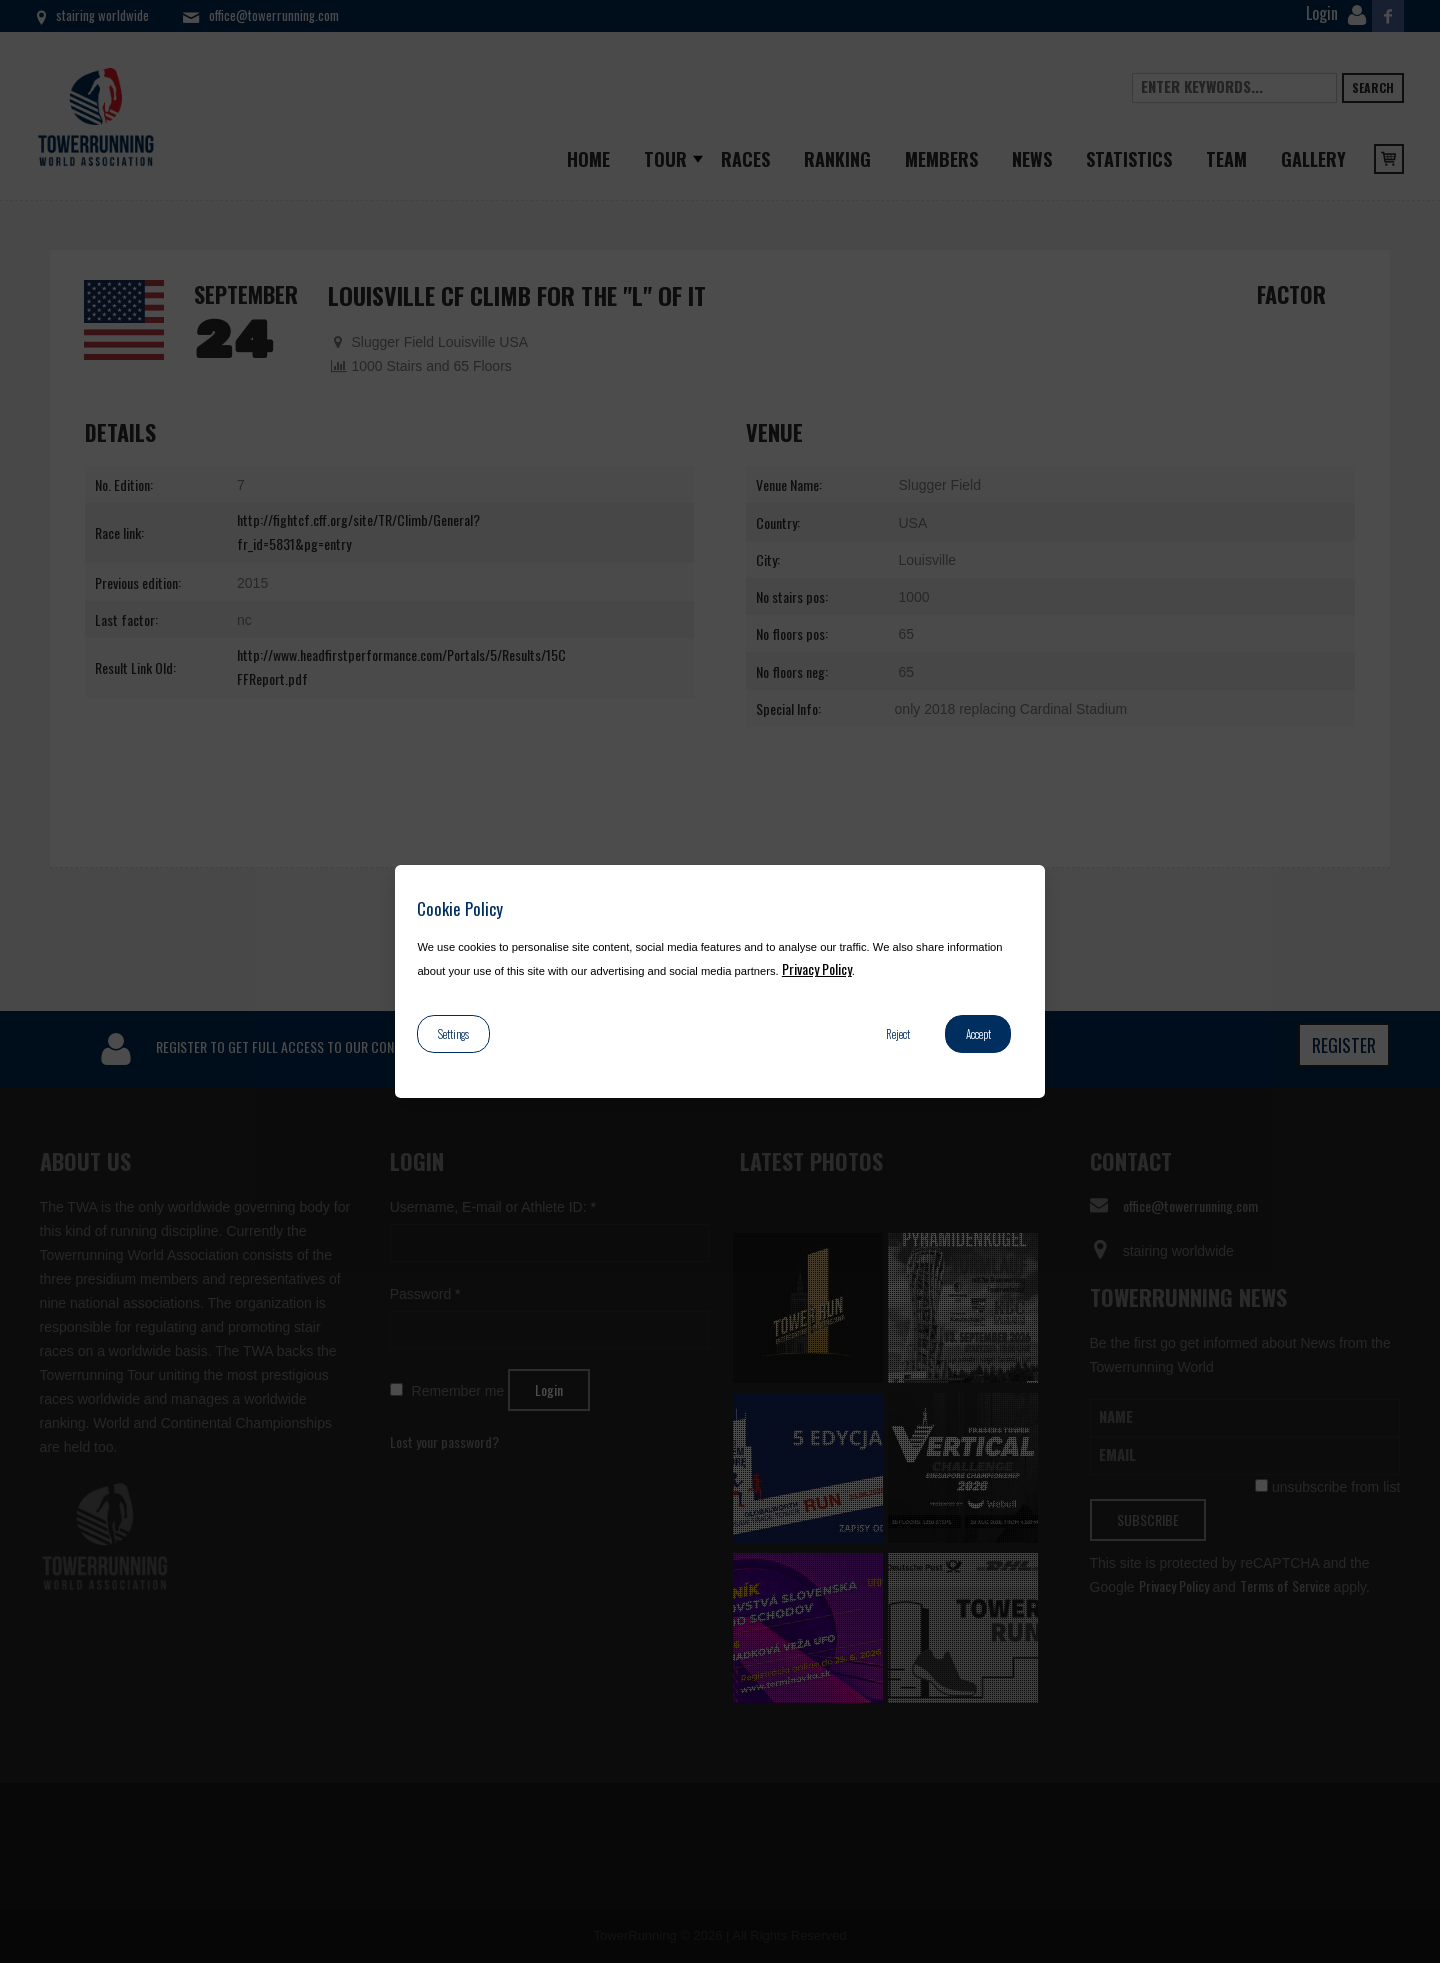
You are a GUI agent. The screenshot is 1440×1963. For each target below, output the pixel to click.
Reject (898, 1034)
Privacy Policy (817, 968)
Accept (978, 1034)
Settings (453, 1034)
